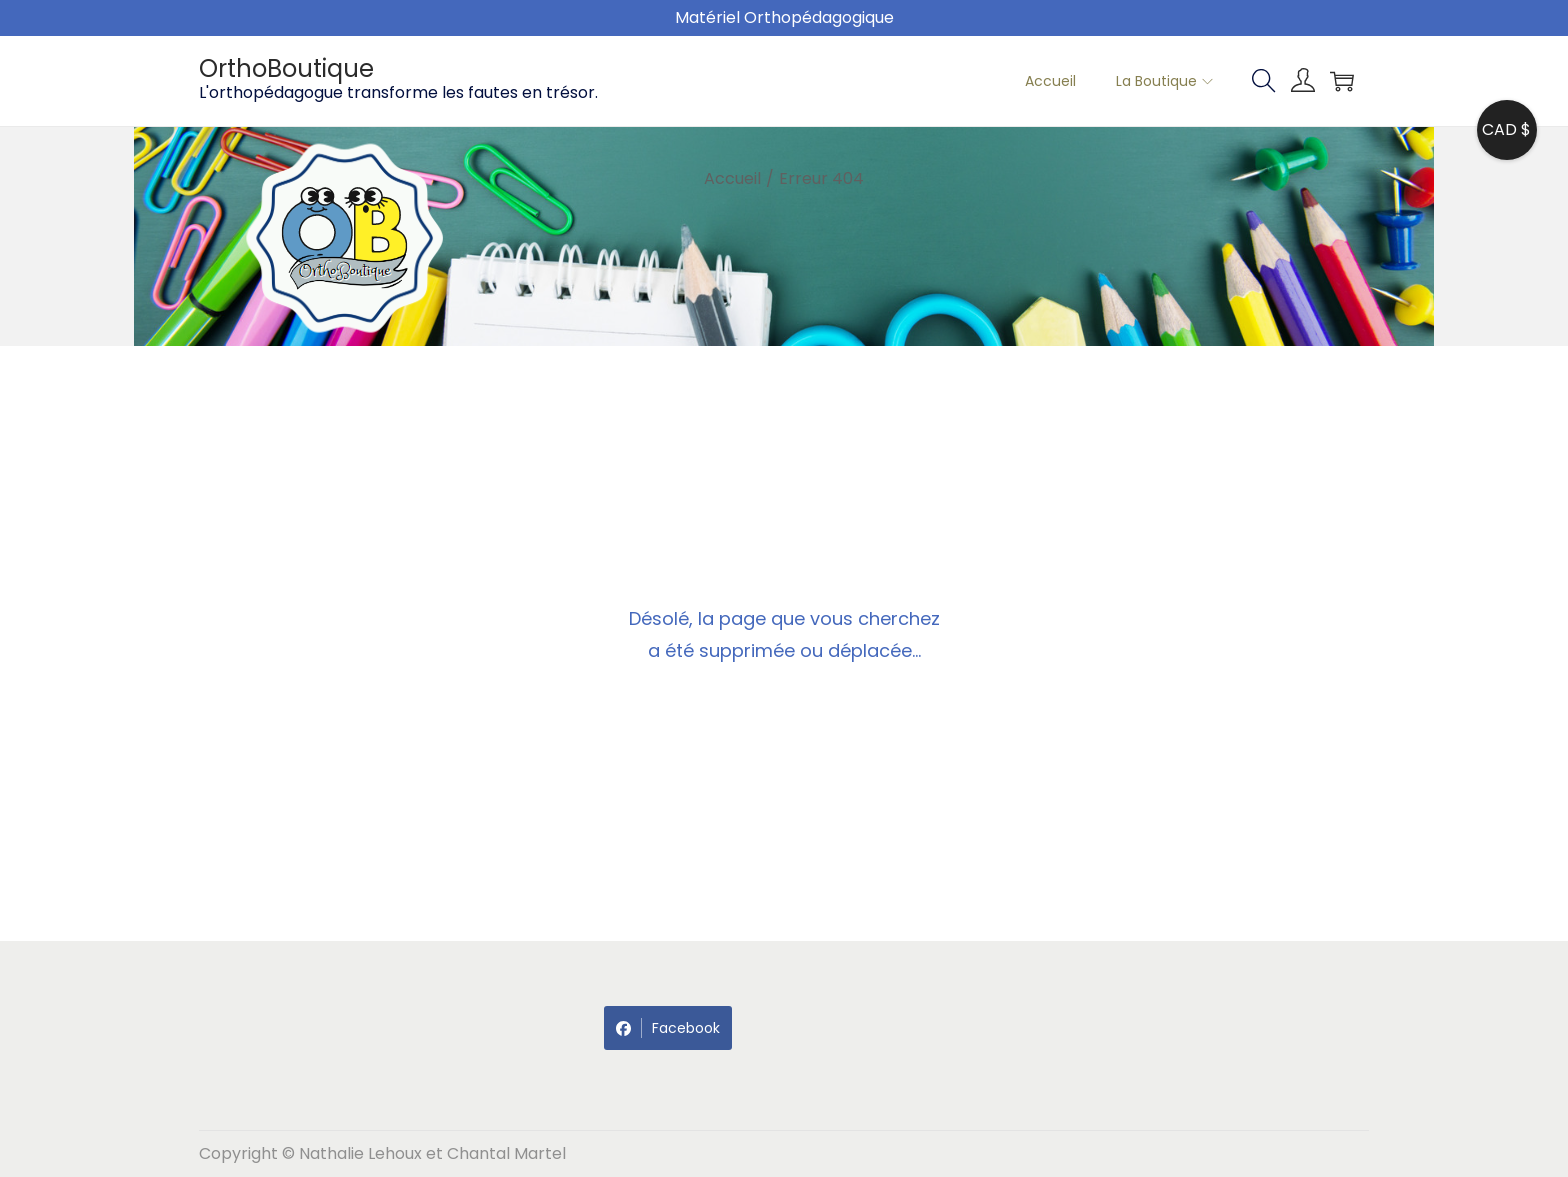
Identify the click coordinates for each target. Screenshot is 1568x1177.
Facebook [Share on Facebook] (668, 1028)
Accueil (732, 178)
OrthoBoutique (286, 68)
